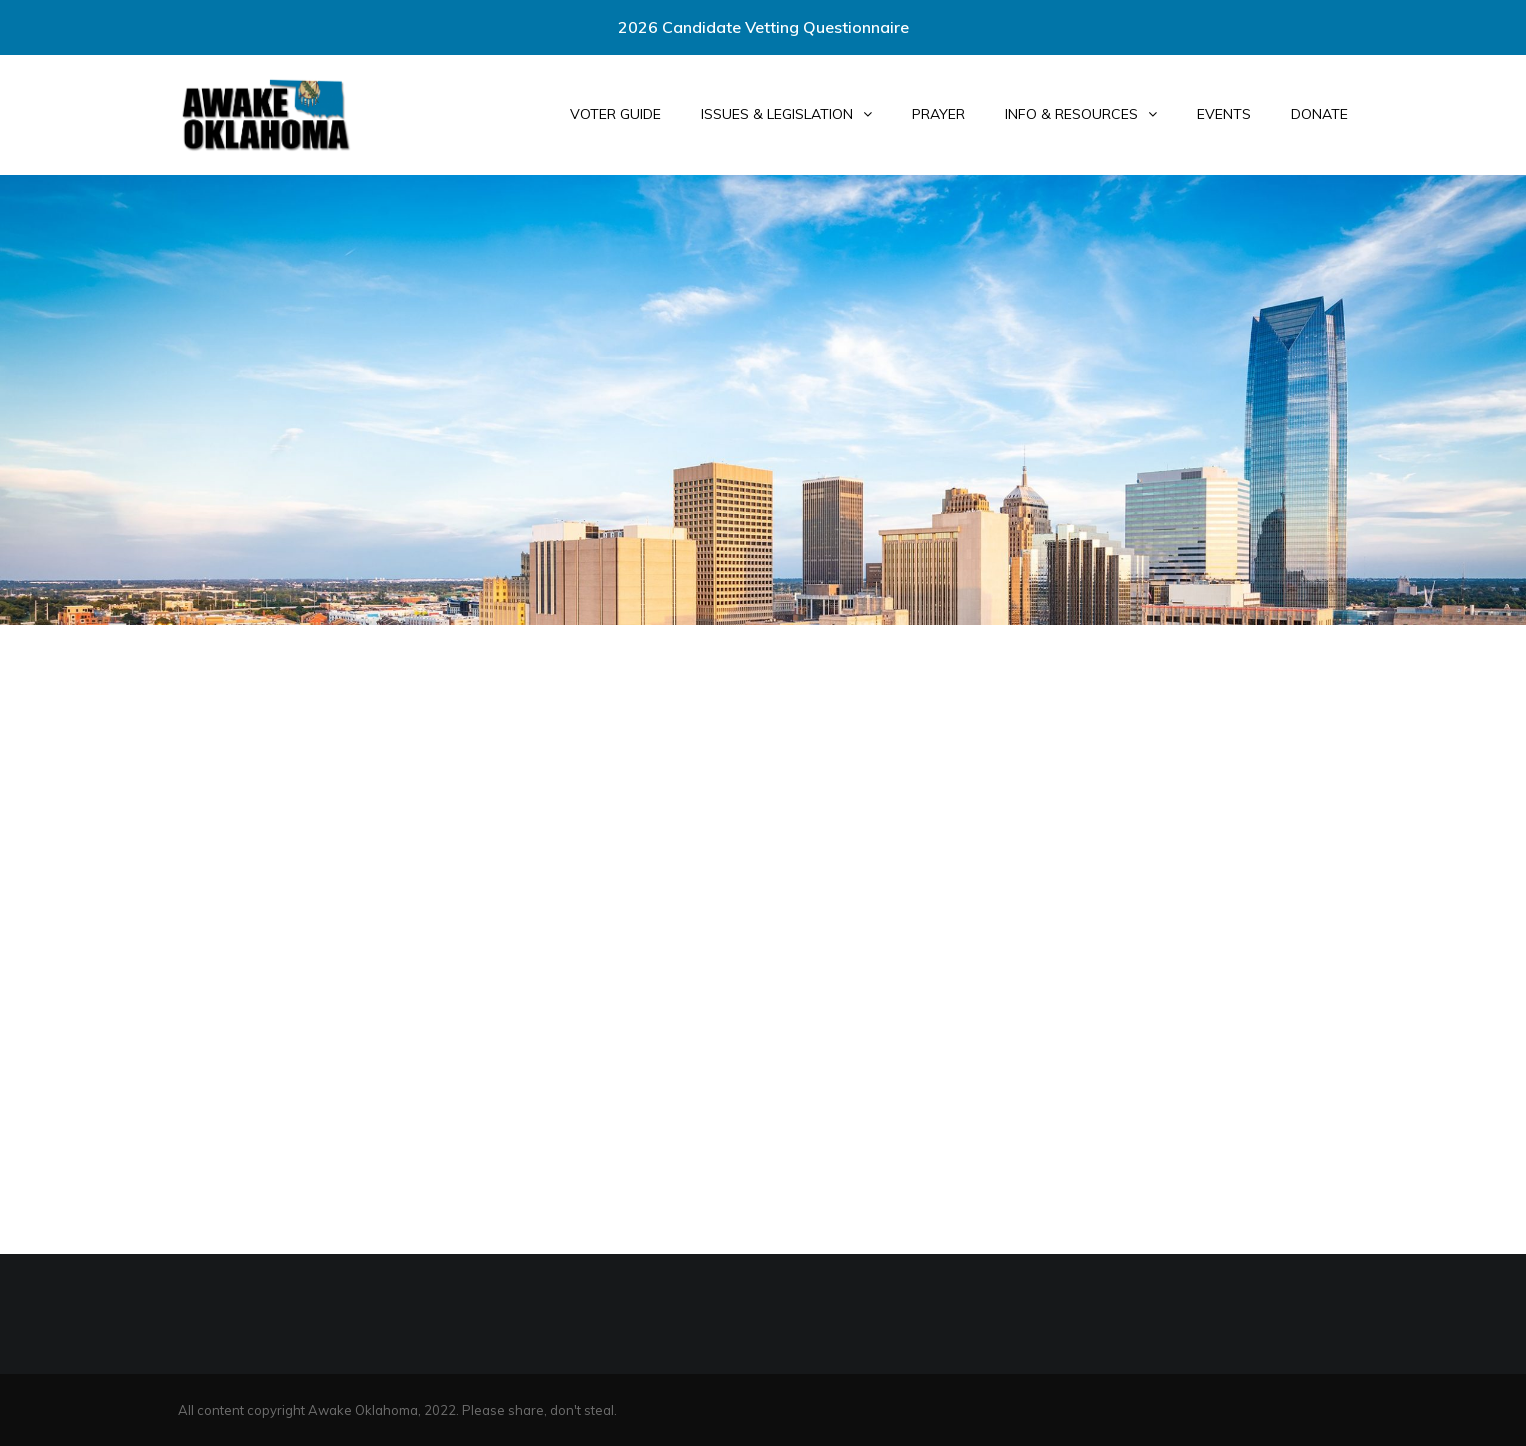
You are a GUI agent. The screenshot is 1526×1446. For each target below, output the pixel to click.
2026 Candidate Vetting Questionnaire (763, 27)
